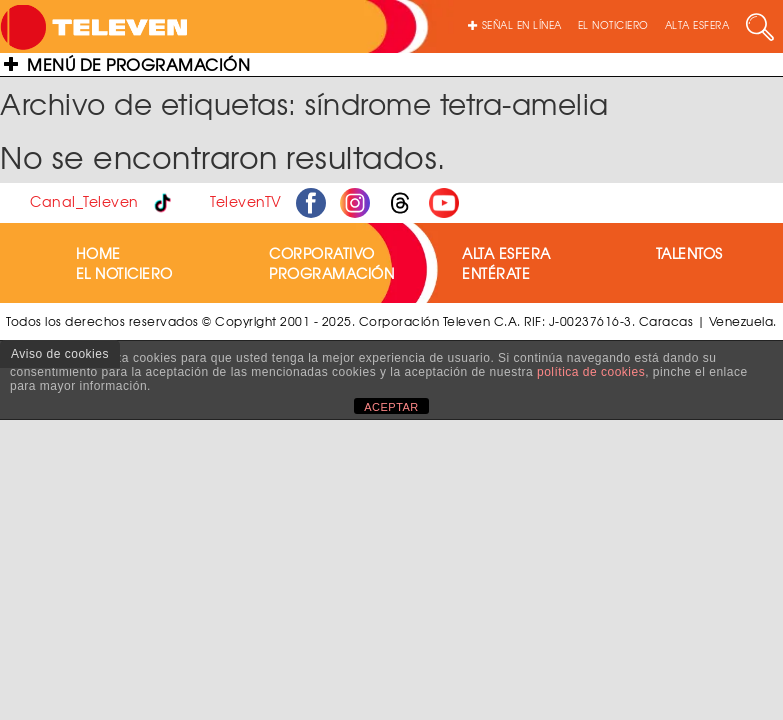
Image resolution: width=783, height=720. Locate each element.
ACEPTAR (391, 407)
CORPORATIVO (322, 253)
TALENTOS (689, 253)
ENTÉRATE (496, 273)
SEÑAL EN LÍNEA (515, 24)
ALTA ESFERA (697, 24)
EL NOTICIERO (613, 24)
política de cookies (591, 372)
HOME (98, 253)
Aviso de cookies (60, 354)
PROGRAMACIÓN (331, 273)
